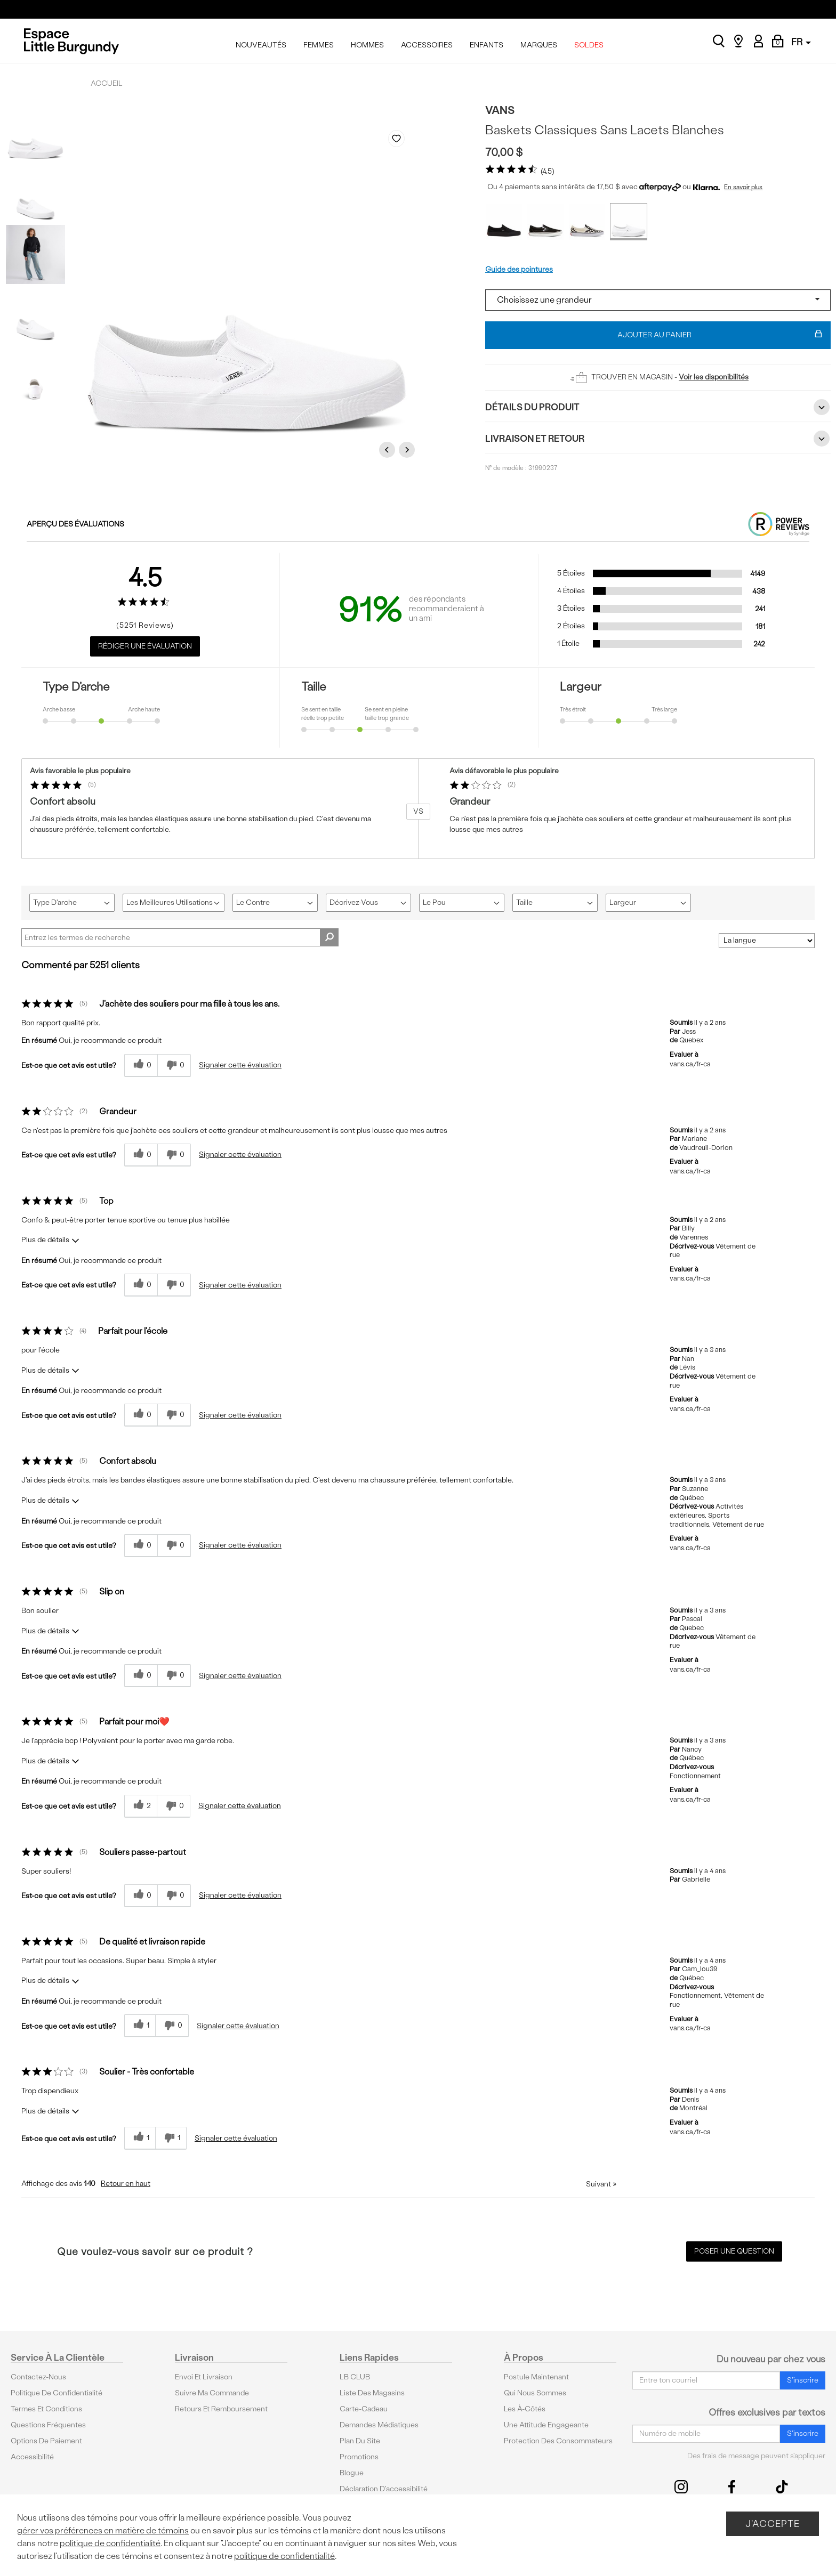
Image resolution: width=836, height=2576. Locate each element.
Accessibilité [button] (32, 2456)
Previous (388, 449)
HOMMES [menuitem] (367, 45)
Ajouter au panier (720, 335)
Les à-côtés (524, 2408)
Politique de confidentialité (56, 2392)
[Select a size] (658, 300)
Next (408, 449)
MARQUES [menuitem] (538, 45)
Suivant (601, 2184)
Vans (500, 110)
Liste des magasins (372, 2392)
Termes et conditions (46, 2408)
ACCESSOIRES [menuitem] (427, 45)
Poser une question (734, 2251)
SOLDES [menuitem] (589, 45)
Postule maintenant (536, 2376)
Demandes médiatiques (379, 2424)
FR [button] (801, 41)
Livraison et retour (658, 439)
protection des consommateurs (558, 2440)
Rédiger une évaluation (145, 646)
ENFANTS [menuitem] (486, 45)
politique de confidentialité (110, 2543)
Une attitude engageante (546, 2424)
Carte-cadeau (364, 2408)
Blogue (352, 2472)
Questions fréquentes (48, 2424)
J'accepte (772, 2523)
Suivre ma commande (212, 2392)
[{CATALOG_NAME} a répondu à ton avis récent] (140, 1065)
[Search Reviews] (180, 937)
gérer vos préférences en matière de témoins (103, 2530)
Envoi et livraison (203, 2376)
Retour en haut (125, 2183)
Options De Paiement (46, 2440)
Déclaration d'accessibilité (384, 2488)
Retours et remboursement (221, 2408)
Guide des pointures (519, 269)
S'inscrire (802, 2380)
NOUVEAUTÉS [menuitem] (261, 45)
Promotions (359, 2456)
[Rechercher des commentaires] (329, 937)
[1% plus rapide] (171, 2138)
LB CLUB (355, 2376)
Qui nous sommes (535, 2392)
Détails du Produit (658, 407)
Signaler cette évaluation (240, 1065)
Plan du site (360, 2440)
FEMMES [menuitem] (318, 45)
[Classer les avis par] (767, 940)
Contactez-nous (38, 2376)
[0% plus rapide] (174, 1065)
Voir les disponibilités (714, 377)
